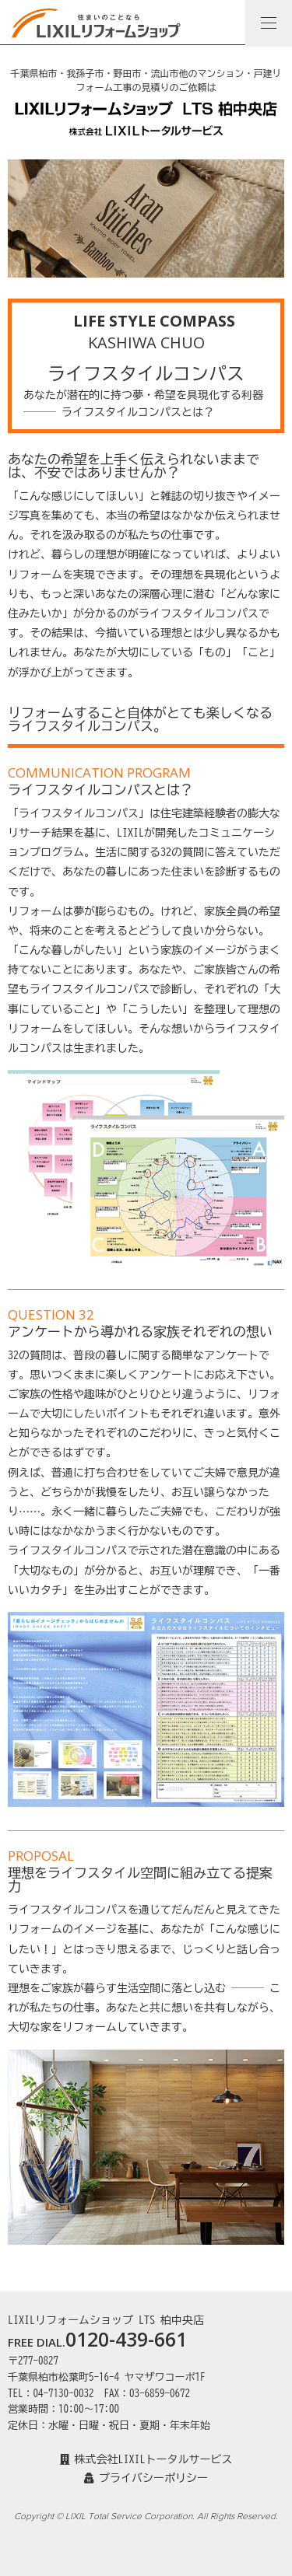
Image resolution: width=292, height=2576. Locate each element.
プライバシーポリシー (146, 2478)
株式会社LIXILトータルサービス (146, 2459)
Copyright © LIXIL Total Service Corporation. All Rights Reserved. (146, 2516)
